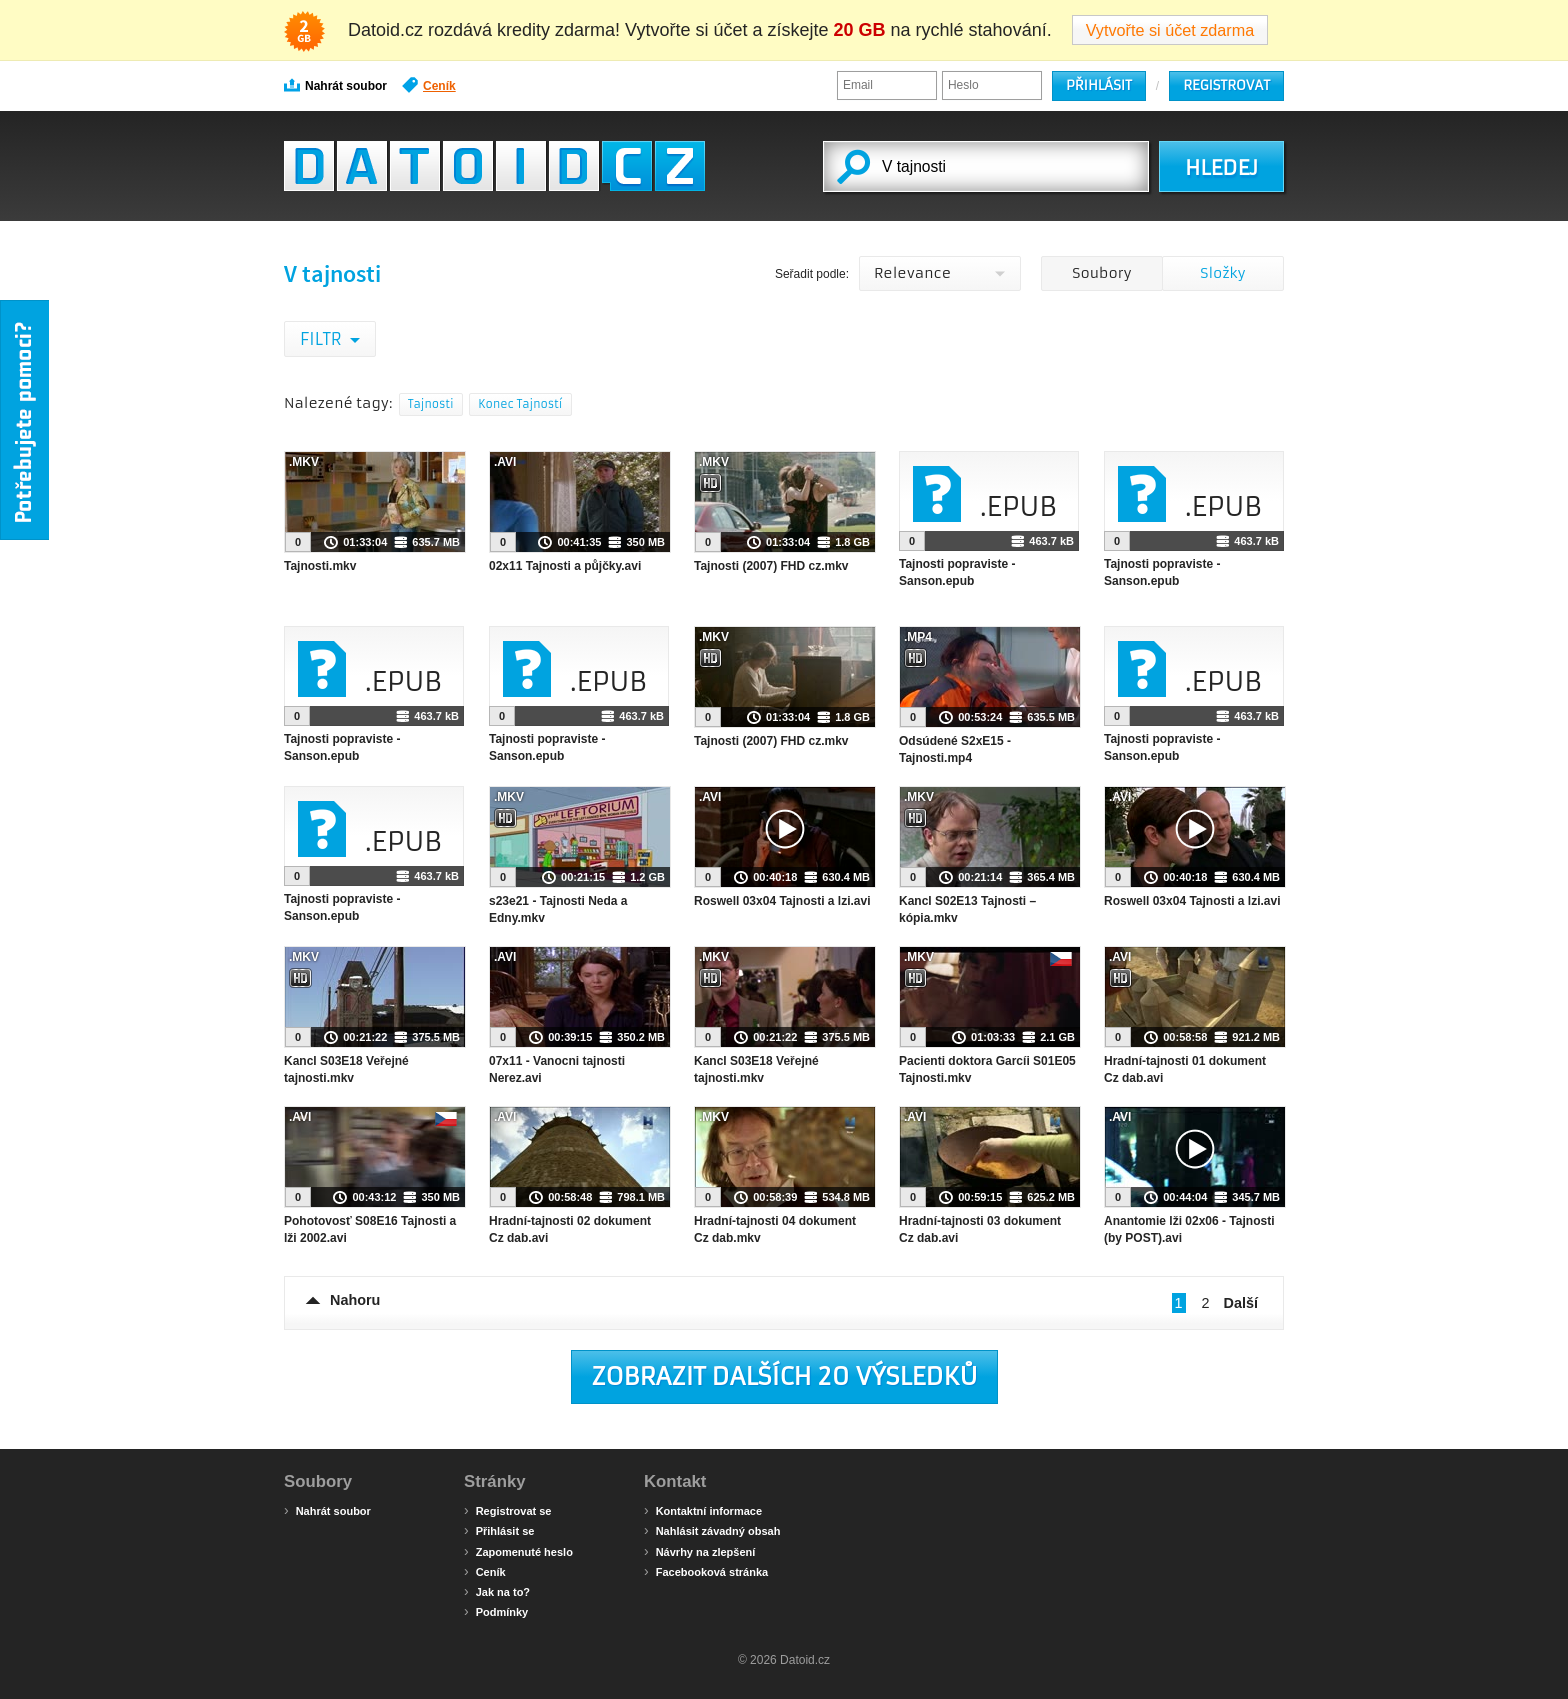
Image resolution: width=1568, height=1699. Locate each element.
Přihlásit (1099, 85)
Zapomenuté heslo (518, 1551)
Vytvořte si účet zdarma (1170, 30)
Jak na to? (497, 1591)
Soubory (1101, 273)
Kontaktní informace (703, 1510)
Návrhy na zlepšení (699, 1551)
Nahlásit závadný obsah (712, 1530)
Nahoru (355, 1300)
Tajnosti (431, 404)
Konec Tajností (520, 404)
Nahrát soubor (335, 85)
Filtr (322, 339)
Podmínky (496, 1611)
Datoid (494, 166)
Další (1241, 1303)
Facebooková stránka (706, 1571)
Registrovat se (507, 1510)
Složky (1222, 273)
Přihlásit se (499, 1530)
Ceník (429, 85)
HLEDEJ (1221, 168)
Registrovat (1226, 85)
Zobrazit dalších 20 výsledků (785, 1377)
